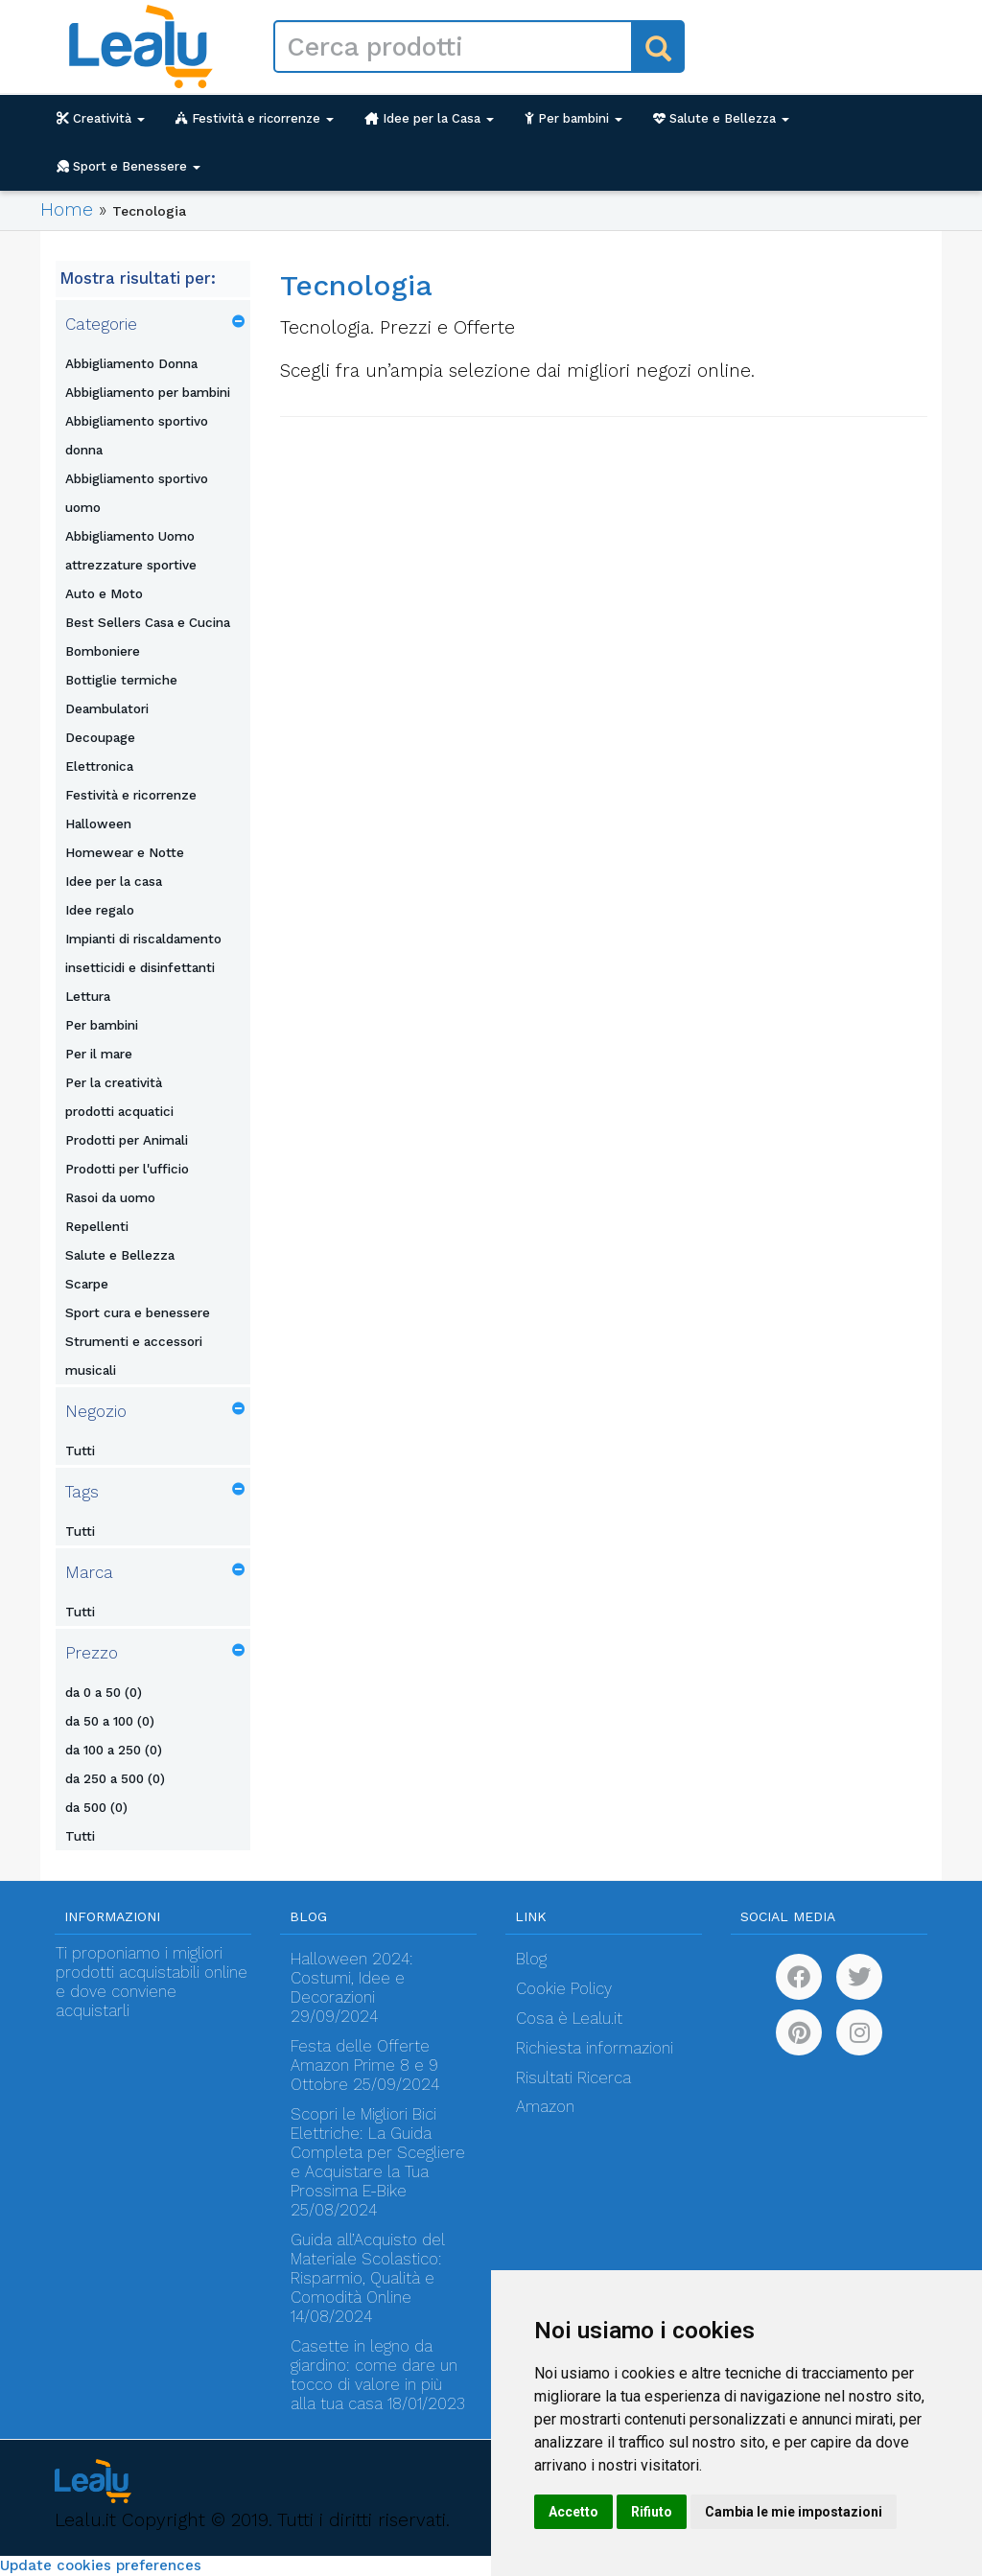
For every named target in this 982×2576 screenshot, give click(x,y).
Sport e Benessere (128, 166)
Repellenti (97, 1226)
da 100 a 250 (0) (113, 1749)
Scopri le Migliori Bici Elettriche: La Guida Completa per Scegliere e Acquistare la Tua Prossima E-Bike (378, 2152)
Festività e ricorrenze (254, 118)
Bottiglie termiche (121, 679)
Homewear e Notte (124, 852)
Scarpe (86, 1283)
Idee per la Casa (429, 118)
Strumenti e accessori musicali (133, 1356)
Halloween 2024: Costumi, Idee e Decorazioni (352, 1978)
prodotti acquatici (119, 1111)
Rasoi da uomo (110, 1197)
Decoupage (100, 737)
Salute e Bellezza (721, 118)
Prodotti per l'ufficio (127, 1168)
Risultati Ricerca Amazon (573, 2092)
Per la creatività (113, 1082)
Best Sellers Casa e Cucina (147, 622)
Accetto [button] (573, 2511)
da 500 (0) (96, 1807)
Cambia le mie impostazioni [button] (793, 2511)
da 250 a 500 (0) (115, 1778)
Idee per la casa (113, 881)
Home (66, 209)
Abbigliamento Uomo (130, 536)
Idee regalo (99, 909)
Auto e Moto (104, 593)
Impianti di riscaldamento (143, 938)
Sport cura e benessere (137, 1312)
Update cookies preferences (100, 2565)
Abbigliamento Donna (131, 363)
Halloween (98, 823)
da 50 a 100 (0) (109, 1721)
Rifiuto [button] (651, 2511)
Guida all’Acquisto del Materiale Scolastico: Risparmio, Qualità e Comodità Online (368, 2269)
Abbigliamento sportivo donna (136, 435)
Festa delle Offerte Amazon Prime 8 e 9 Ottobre (364, 2065)
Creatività (101, 118)
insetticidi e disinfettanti (140, 967)
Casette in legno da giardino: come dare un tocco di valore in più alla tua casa (374, 2375)
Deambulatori (107, 708)
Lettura (87, 996)
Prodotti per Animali (126, 1140)
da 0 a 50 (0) (103, 1692)
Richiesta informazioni (594, 2048)
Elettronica (99, 766)
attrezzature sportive (131, 564)
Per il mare (98, 1053)
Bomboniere (102, 651)
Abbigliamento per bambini (147, 392)
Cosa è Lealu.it (569, 2018)
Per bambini (573, 118)
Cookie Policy (564, 1989)
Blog (531, 1959)
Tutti (80, 1450)
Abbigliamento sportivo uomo (136, 493)
